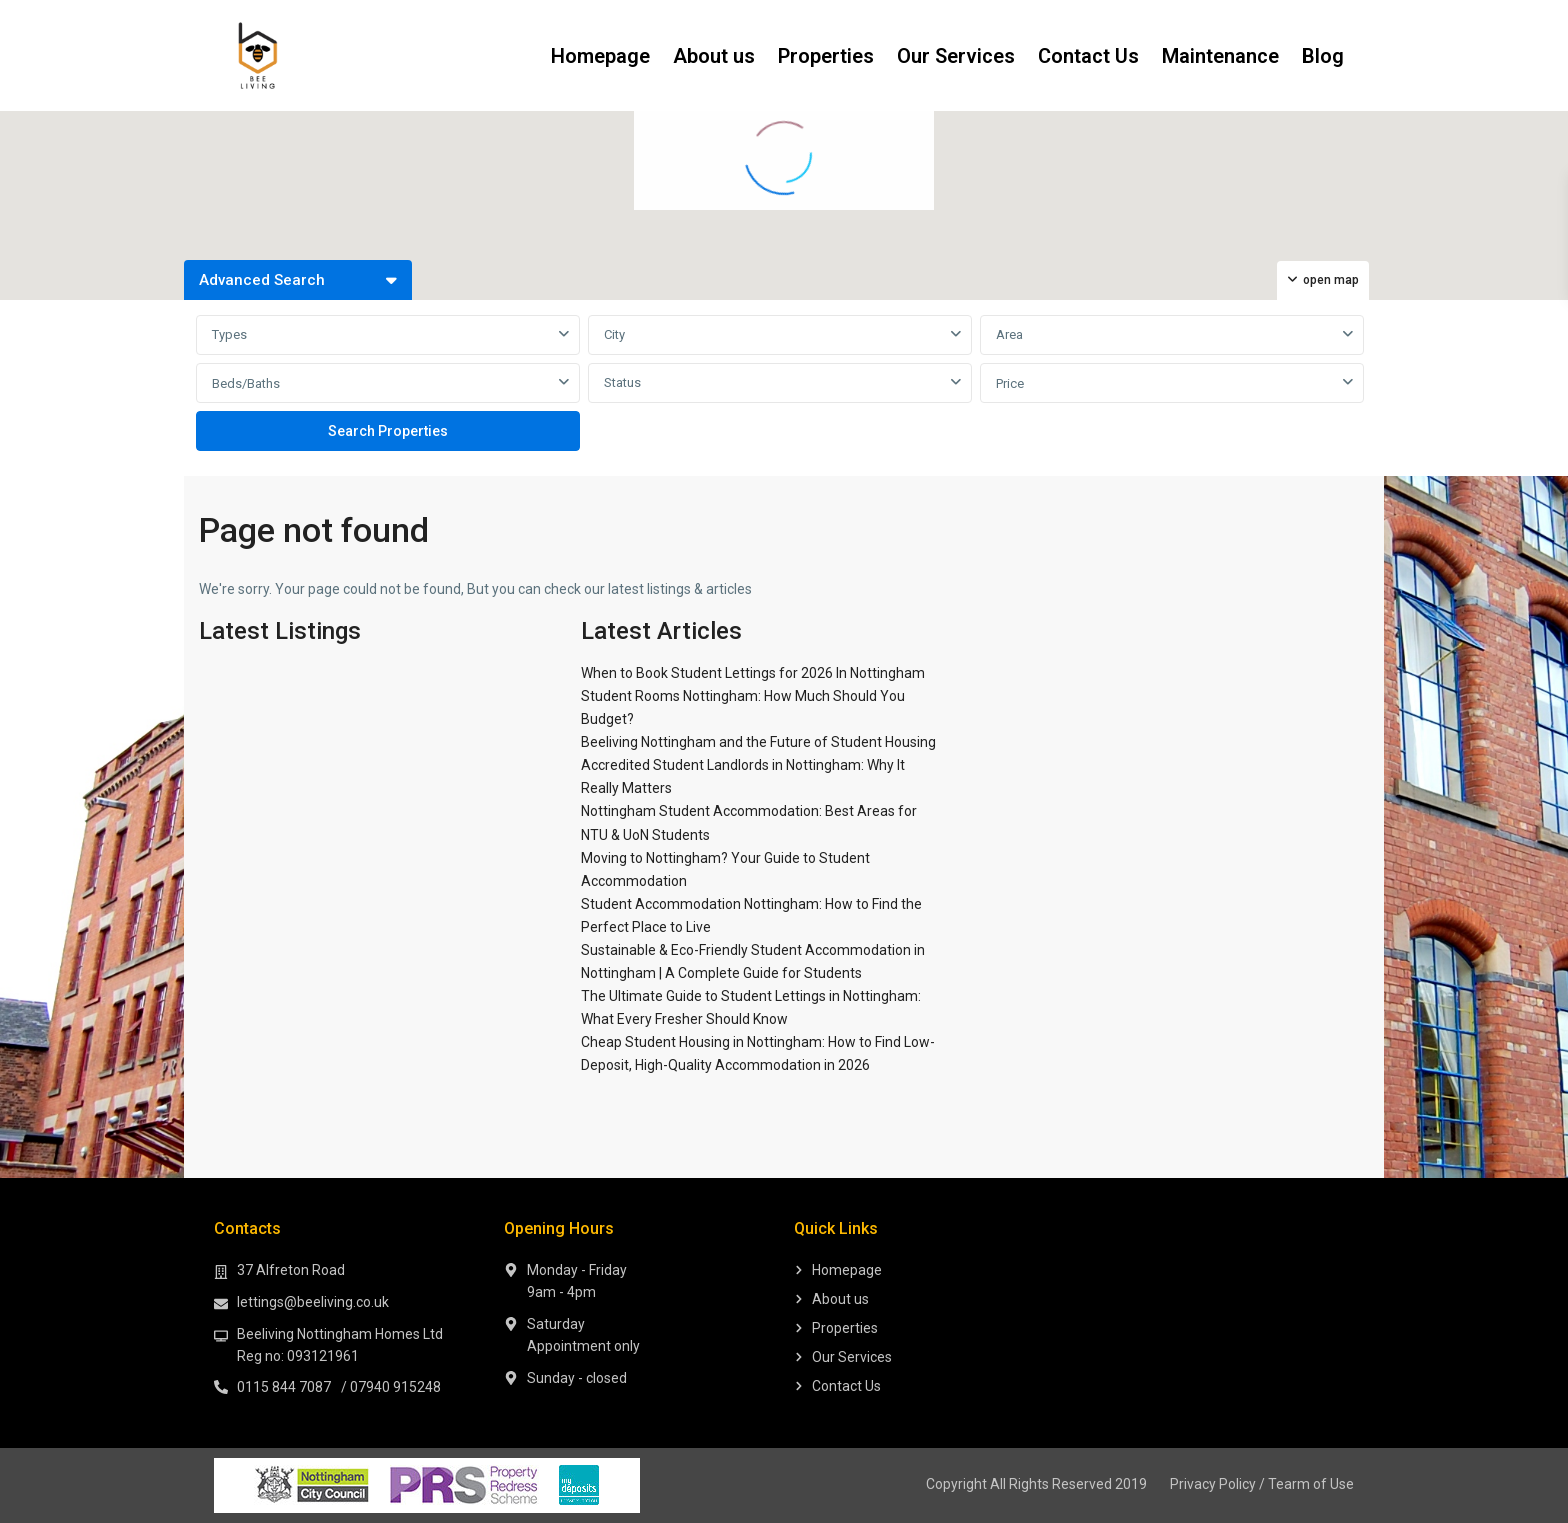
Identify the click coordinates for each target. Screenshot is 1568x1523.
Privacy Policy (1213, 1484)
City (614, 334)
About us (714, 56)
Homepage (600, 56)
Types (229, 334)
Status (622, 382)
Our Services (956, 56)
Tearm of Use (1311, 1484)
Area (1009, 334)
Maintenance (1220, 56)
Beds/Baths (246, 383)
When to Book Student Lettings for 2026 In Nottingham (753, 673)
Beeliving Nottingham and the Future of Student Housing (758, 742)
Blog (1323, 56)
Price (1010, 383)
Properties (826, 56)
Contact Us (1088, 56)
